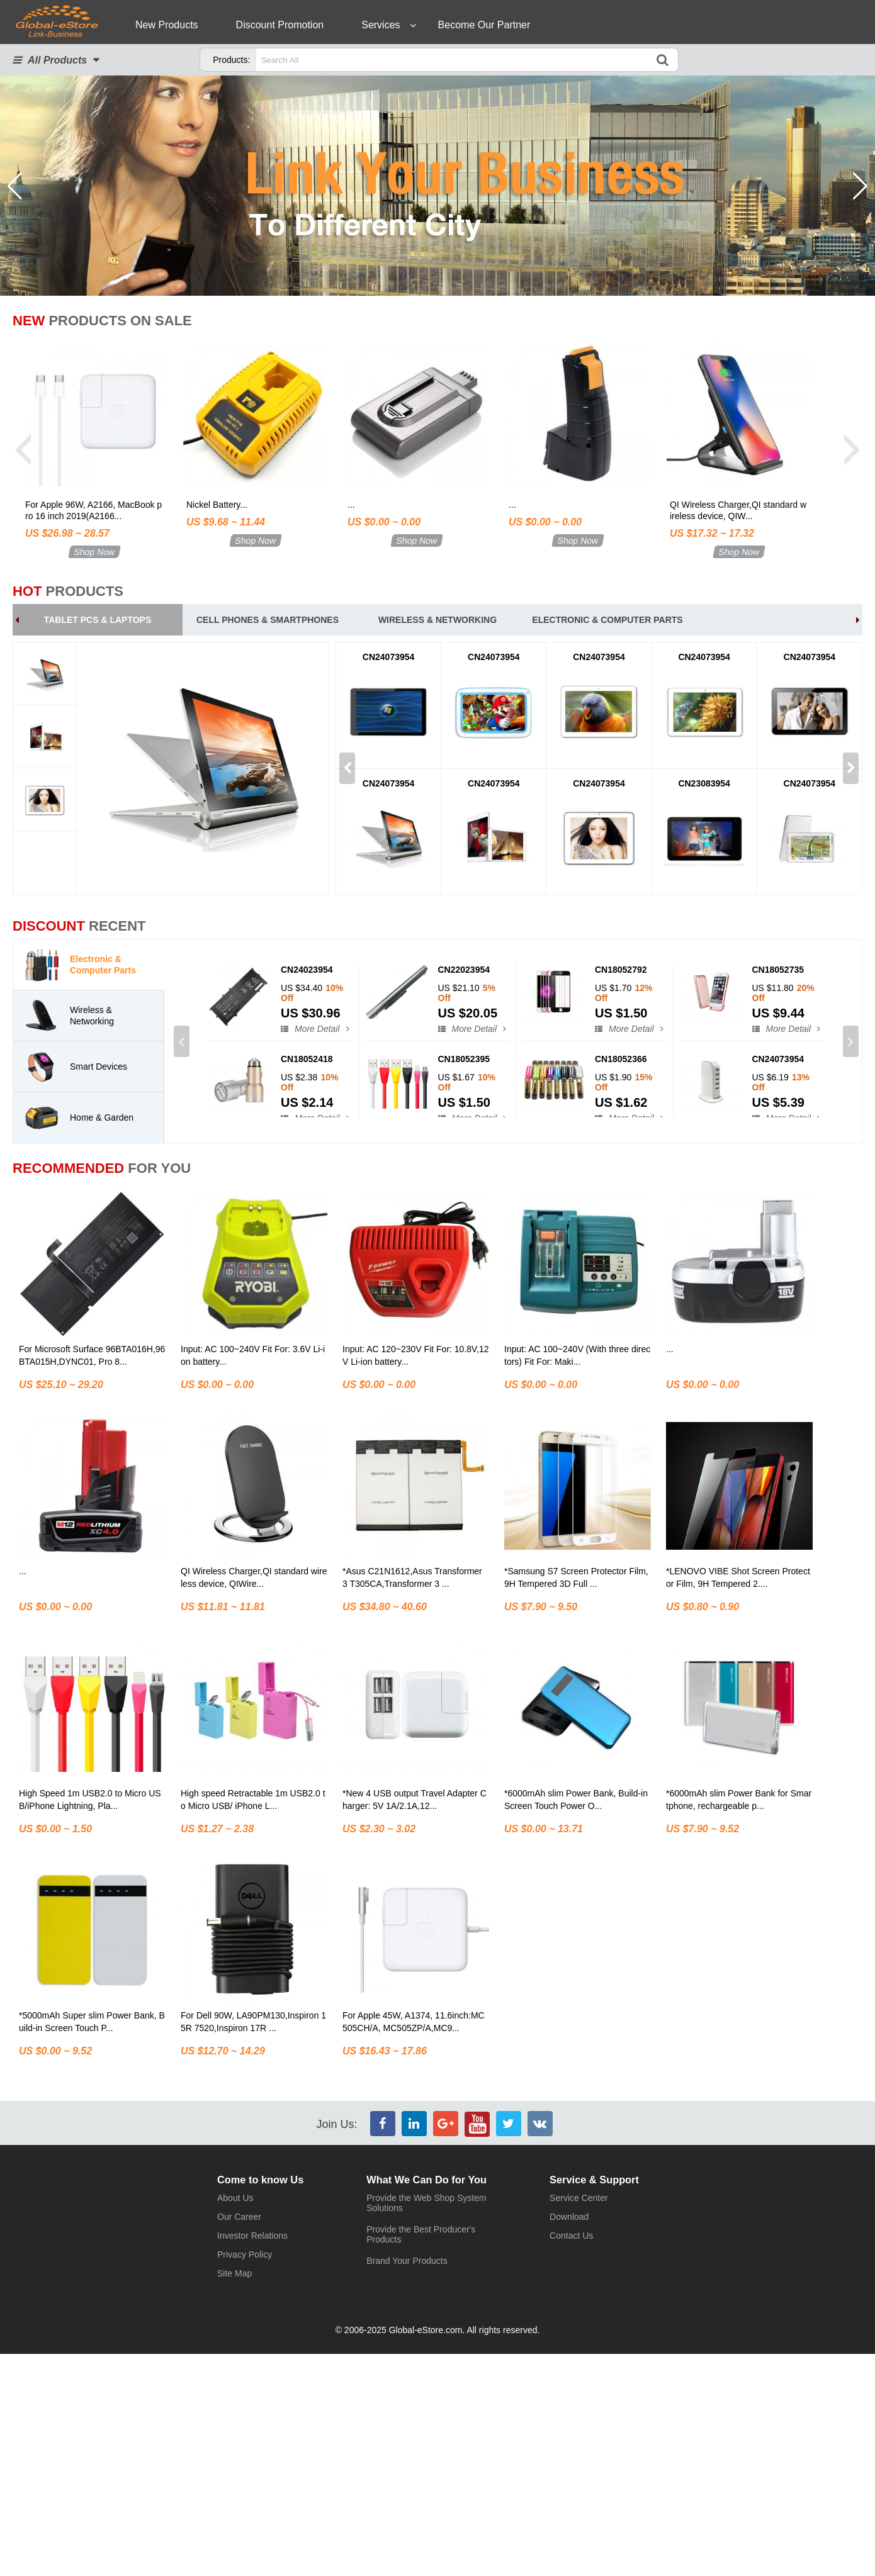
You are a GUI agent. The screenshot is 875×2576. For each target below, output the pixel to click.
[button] (860, 185)
